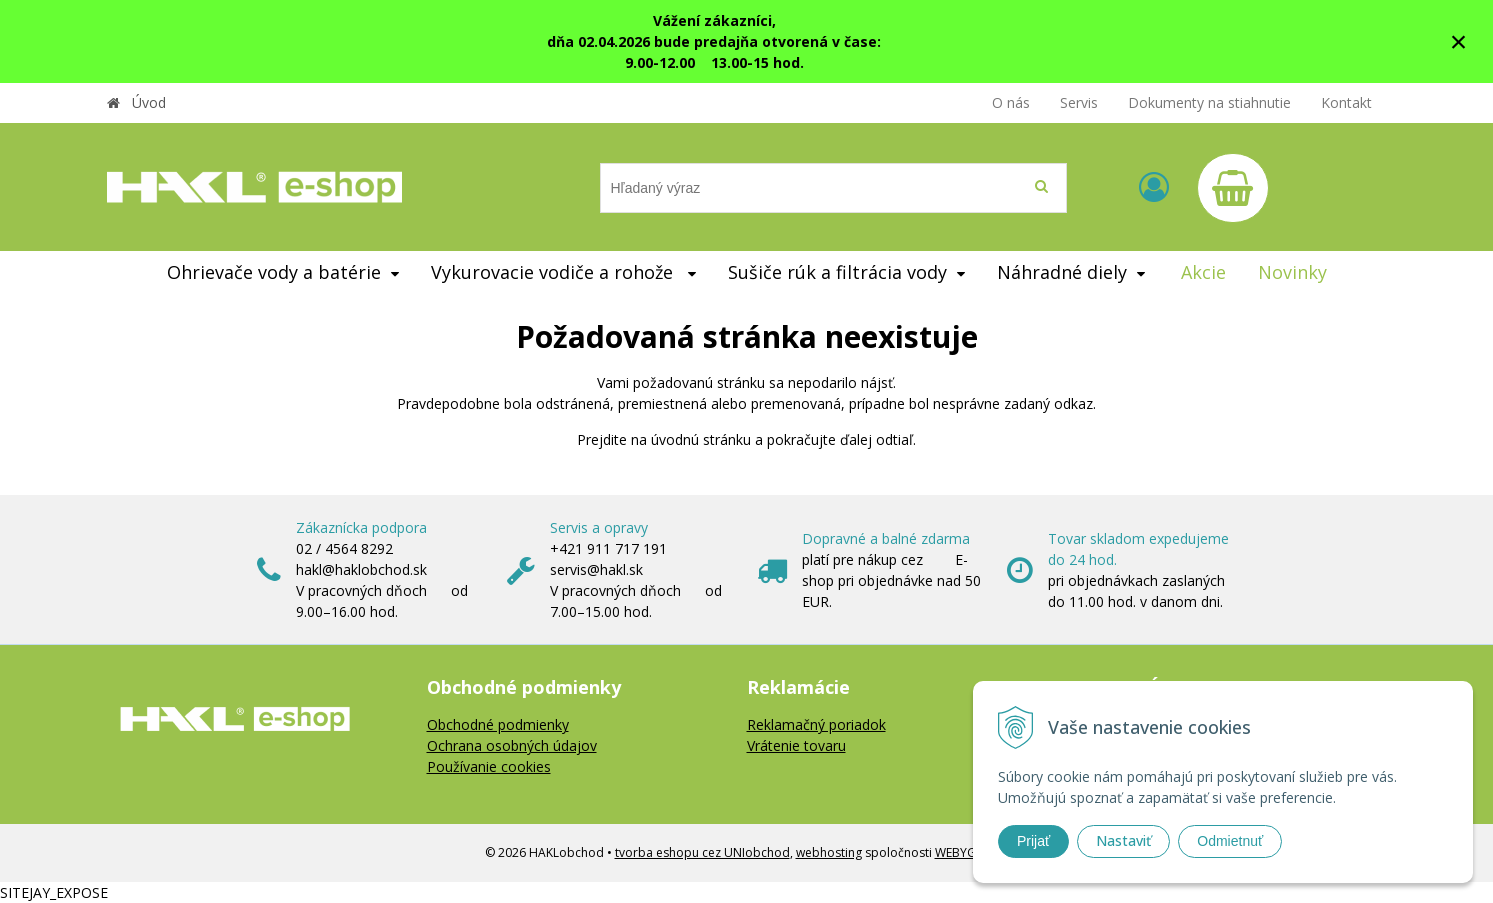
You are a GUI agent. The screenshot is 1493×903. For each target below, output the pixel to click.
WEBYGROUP (972, 852)
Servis (1079, 102)
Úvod (149, 102)
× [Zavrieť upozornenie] (1459, 41)
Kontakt (1346, 102)
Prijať (1033, 841)
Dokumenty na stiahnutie (1209, 102)
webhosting (829, 852)
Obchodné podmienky (498, 724)
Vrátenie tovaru (796, 745)
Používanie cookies (489, 766)
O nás (1011, 102)
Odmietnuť (1230, 841)
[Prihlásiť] (1154, 186)
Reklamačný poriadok (816, 724)
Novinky (1292, 272)
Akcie (1203, 272)
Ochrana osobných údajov (512, 745)
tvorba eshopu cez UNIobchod (702, 852)
